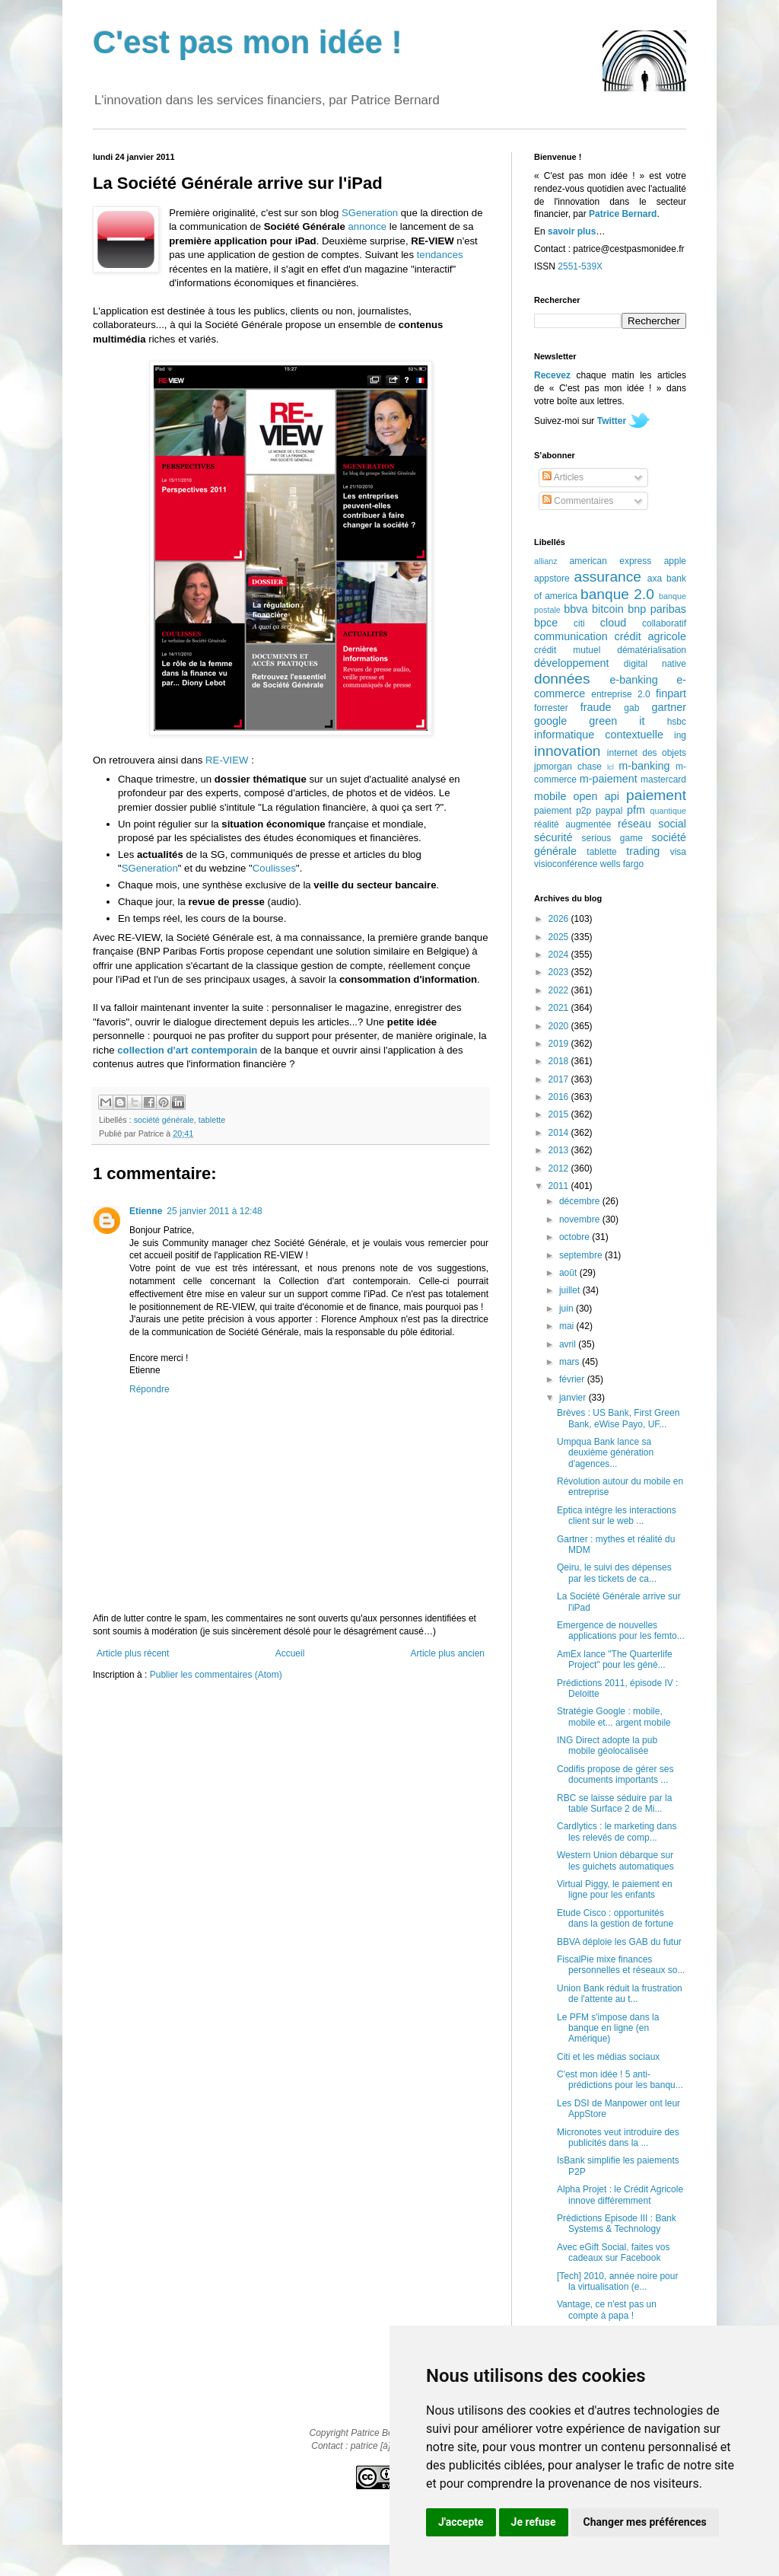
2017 (559, 1079)
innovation (567, 751)
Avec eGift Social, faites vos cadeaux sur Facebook (613, 2252)
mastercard (663, 779)
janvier (574, 1397)
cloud (613, 623)
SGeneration (370, 212)
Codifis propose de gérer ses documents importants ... (615, 1774)
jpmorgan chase (568, 766)
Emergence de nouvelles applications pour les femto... (621, 1630)
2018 (559, 1061)
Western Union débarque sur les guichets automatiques (615, 1860)
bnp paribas (657, 609)
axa (654, 578)
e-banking (633, 680)
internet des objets (646, 753)
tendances (440, 254)
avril (568, 1344)
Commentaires (577, 501)
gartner (668, 707)
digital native (655, 663)
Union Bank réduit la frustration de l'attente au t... (619, 1993)
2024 (559, 954)
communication (571, 636)
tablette (212, 1119)
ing (680, 735)
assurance (608, 577)
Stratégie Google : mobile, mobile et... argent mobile (614, 1716)
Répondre (149, 1389)
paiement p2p (562, 810)
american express (611, 561)
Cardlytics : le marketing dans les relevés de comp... (616, 1831)
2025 (559, 937)
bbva (575, 609)
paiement (656, 795)
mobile (550, 796)
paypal (609, 810)
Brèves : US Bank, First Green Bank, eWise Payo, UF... (618, 1418)
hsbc (676, 721)
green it (616, 721)
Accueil (290, 1653)
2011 (559, 1186)
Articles (562, 477)
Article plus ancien (448, 1653)
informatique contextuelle (598, 734)
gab (631, 708)
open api (596, 796)
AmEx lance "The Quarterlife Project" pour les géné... (614, 1659)
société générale (164, 1119)
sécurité (553, 837)
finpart (671, 693)
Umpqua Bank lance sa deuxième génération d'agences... (605, 1452)
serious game (612, 838)
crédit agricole (650, 636)
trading (643, 851)
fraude (596, 707)
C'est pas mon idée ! (247, 42)
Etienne (145, 1211)
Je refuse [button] (533, 2522)
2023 (559, 972)
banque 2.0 (617, 594)
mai (568, 1326)
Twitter (611, 421)
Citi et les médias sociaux (608, 2057)
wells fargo (622, 864)
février (573, 1379)
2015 (559, 1114)
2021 (559, 1008)
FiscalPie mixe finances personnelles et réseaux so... (621, 1964)
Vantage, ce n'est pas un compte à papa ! (607, 2309)
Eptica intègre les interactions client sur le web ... (616, 1515)
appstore (552, 578)
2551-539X (580, 266)
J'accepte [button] (461, 2522)
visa (678, 851)
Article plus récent (133, 1653)
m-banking (643, 766)
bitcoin (608, 609)
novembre (581, 1219)
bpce (546, 623)
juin (567, 1308)
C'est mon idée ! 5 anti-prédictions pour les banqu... (620, 2079)
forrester (551, 708)
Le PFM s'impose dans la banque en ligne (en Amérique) (608, 2028)
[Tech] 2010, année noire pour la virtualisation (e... (617, 2281)
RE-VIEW (226, 760)
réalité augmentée (572, 824)
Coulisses (274, 868)
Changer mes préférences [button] (645, 2522)
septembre (582, 1255)
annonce (367, 226)
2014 (559, 1132)
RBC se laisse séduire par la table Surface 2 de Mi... (614, 1803)
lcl (610, 767)
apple (675, 561)
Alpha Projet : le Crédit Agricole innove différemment (620, 2194)
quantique (668, 810)
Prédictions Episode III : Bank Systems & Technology (616, 2223)
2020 (559, 1026)
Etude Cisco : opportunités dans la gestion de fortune (615, 1918)
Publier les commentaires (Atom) (216, 1674)
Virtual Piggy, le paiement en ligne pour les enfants (614, 1889)
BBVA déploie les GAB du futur (619, 1942)
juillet (571, 1290)
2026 (559, 918)
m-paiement (609, 779)
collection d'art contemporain (187, 1050)
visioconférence (565, 864)
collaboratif (664, 623)
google (550, 721)
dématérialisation (651, 650)
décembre (581, 1201)
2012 (559, 1168)
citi (579, 623)
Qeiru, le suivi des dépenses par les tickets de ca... (614, 1572)
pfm (636, 810)
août (569, 1272)
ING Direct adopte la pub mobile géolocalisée (607, 1745)
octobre (575, 1237)
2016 (559, 1097)
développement (571, 663)
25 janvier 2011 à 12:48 (214, 1211)
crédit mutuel (567, 650)
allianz (546, 561)
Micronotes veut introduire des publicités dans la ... (618, 2137)
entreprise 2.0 (620, 694)
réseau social (652, 824)
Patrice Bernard (623, 214)
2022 (559, 990)
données (562, 679)
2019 (559, 1043)
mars (570, 1362)
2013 (559, 1150)
